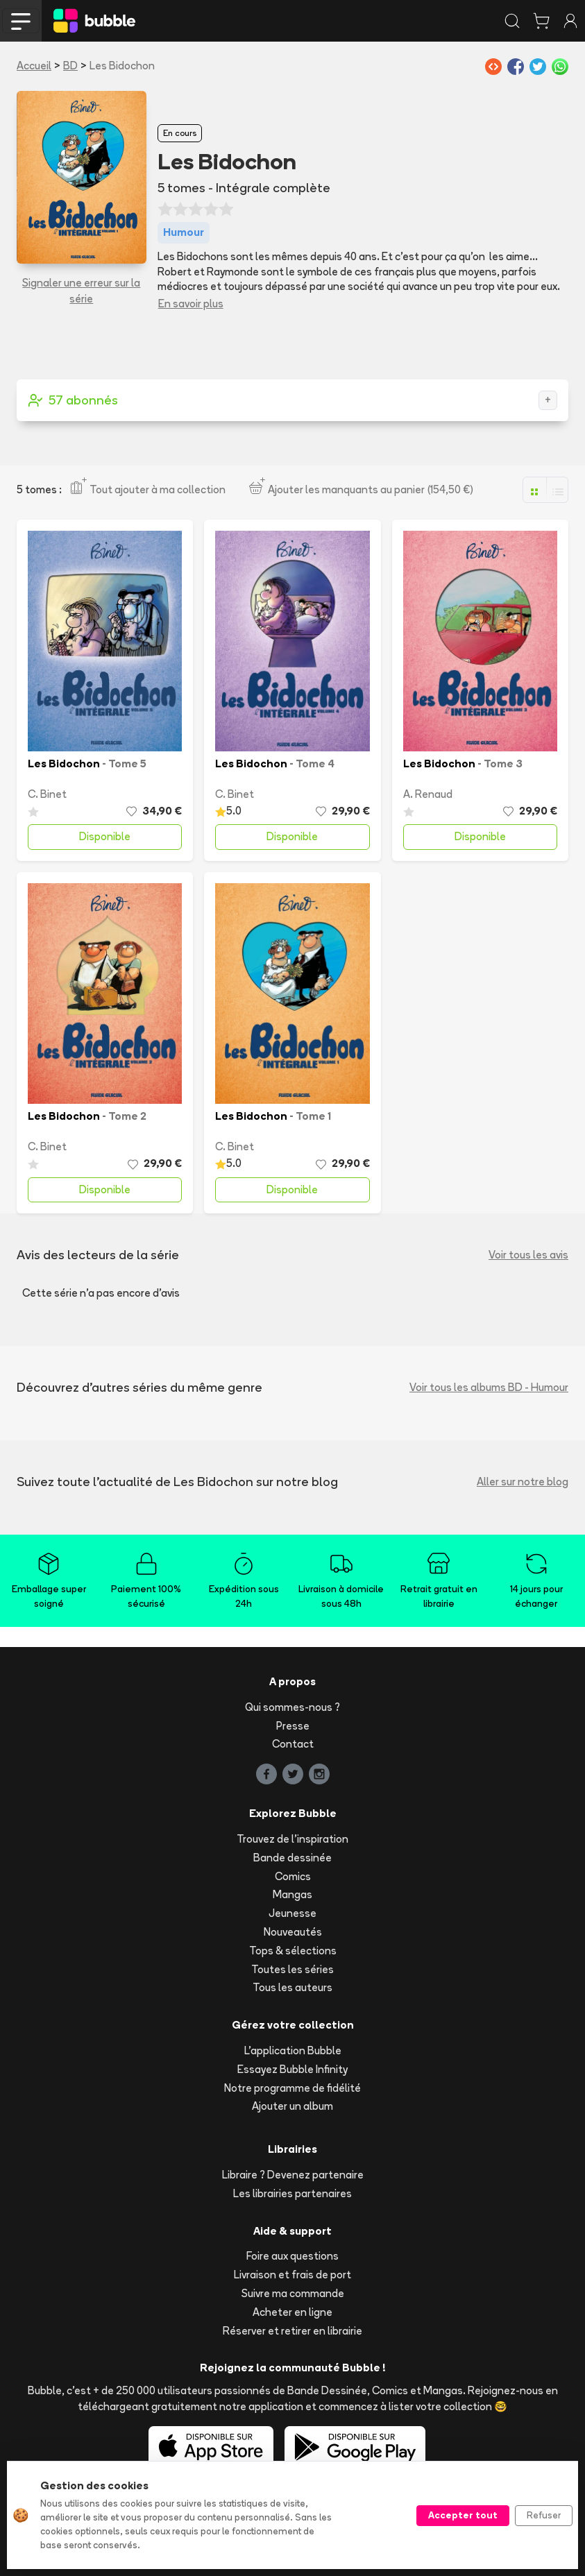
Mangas (292, 1894)
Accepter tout (463, 2514)
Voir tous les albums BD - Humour (488, 1387)
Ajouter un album (292, 2106)
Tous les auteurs (292, 1987)
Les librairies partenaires (292, 2193)
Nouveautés (293, 1931)
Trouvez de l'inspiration (292, 1838)
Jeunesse (292, 1913)
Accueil (34, 65)
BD (70, 65)
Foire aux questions (292, 2255)
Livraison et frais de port (292, 2274)
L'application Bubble (292, 2050)
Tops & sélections (293, 1950)
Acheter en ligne (292, 2312)
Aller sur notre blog (522, 1481)
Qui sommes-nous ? (292, 1707)
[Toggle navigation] (21, 20)
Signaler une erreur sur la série (81, 290)
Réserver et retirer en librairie (292, 2330)
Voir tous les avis (528, 1254)
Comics (293, 1876)
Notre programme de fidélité (292, 2088)
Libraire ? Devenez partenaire (293, 2174)
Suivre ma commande (292, 2293)
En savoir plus (190, 303)
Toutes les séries (292, 1969)
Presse (293, 1725)
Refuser (544, 2514)
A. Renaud (427, 794)
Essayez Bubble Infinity (292, 2069)
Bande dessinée (292, 1857)
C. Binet (47, 794)
